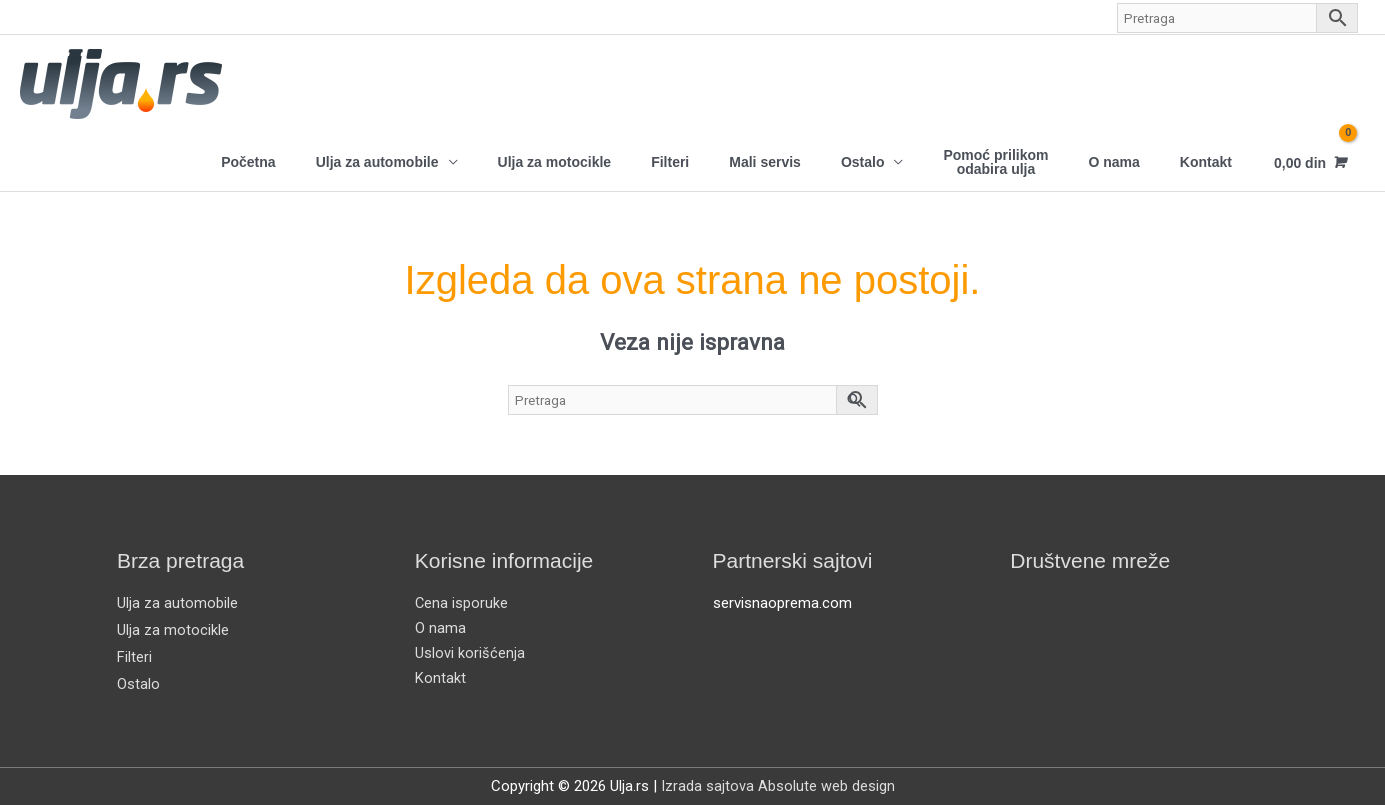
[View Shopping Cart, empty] (1308, 162)
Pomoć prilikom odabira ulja (995, 163)
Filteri (670, 163)
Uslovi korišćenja (470, 653)
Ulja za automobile (377, 163)
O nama (1113, 163)
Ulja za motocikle (555, 163)
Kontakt (1206, 163)
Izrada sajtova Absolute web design (778, 785)
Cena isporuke (462, 603)
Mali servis (765, 163)
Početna (248, 163)
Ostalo (863, 163)
